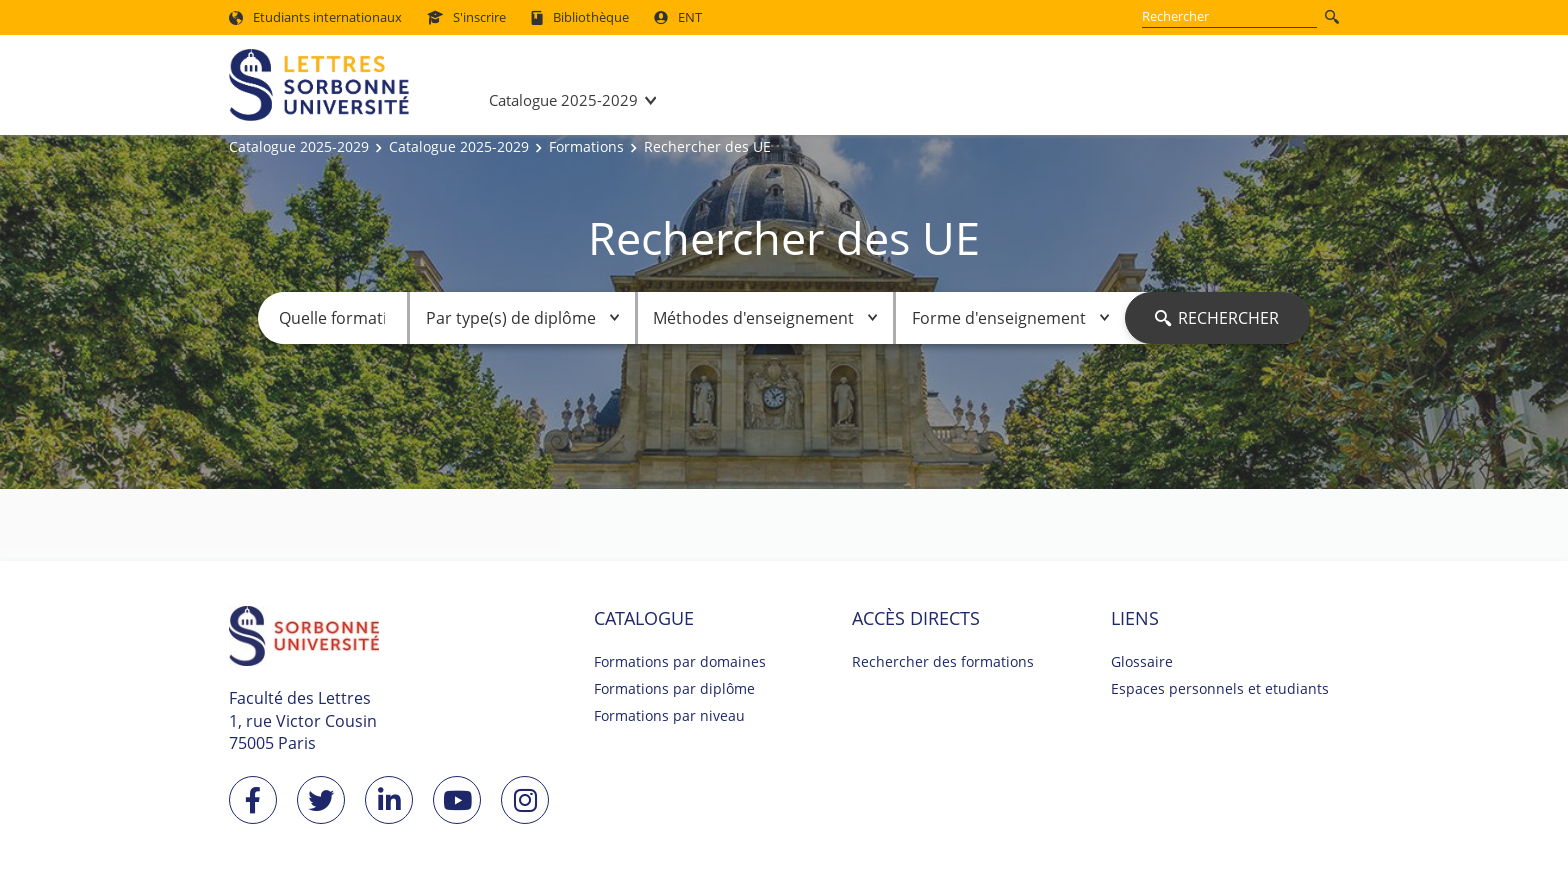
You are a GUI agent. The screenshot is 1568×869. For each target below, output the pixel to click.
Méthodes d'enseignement (765, 318)
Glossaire (1142, 661)
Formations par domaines (680, 661)
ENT (678, 17)
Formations (586, 146)
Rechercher (1217, 318)
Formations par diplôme (674, 688)
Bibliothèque (580, 17)
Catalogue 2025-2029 (563, 100)
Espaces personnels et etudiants (1220, 688)
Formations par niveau (669, 715)
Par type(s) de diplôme (522, 318)
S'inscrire (466, 17)
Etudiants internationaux (315, 17)
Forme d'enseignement (1010, 318)
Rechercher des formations (943, 661)
